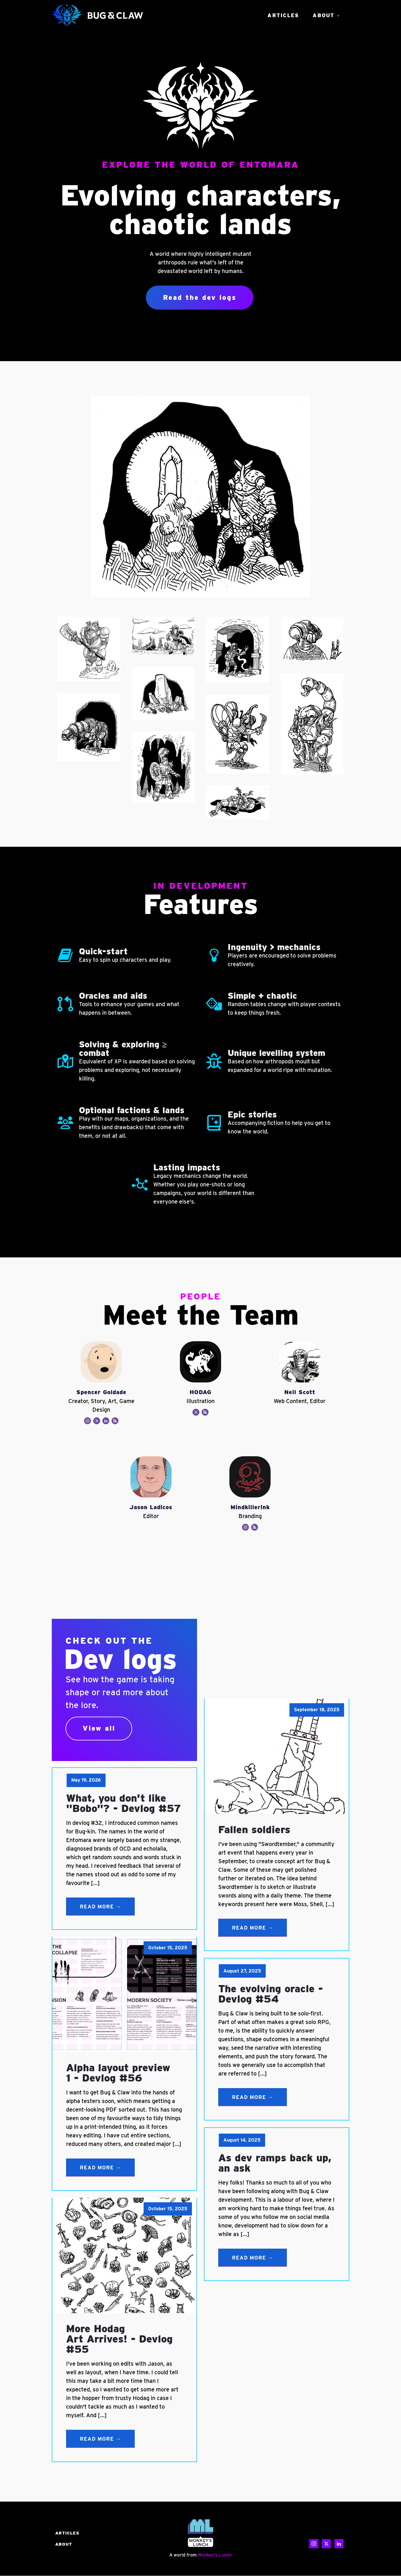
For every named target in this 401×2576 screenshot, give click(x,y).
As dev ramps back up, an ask (274, 2163)
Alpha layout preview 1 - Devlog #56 (118, 2072)
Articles (283, 15)
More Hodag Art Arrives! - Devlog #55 (119, 2339)
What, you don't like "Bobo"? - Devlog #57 (123, 1803)
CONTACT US (327, 2532)
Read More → (100, 1907)
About (323, 15)
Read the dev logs (200, 297)
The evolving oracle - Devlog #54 (270, 1993)
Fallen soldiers (254, 1830)
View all (99, 1728)
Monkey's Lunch (215, 2555)
